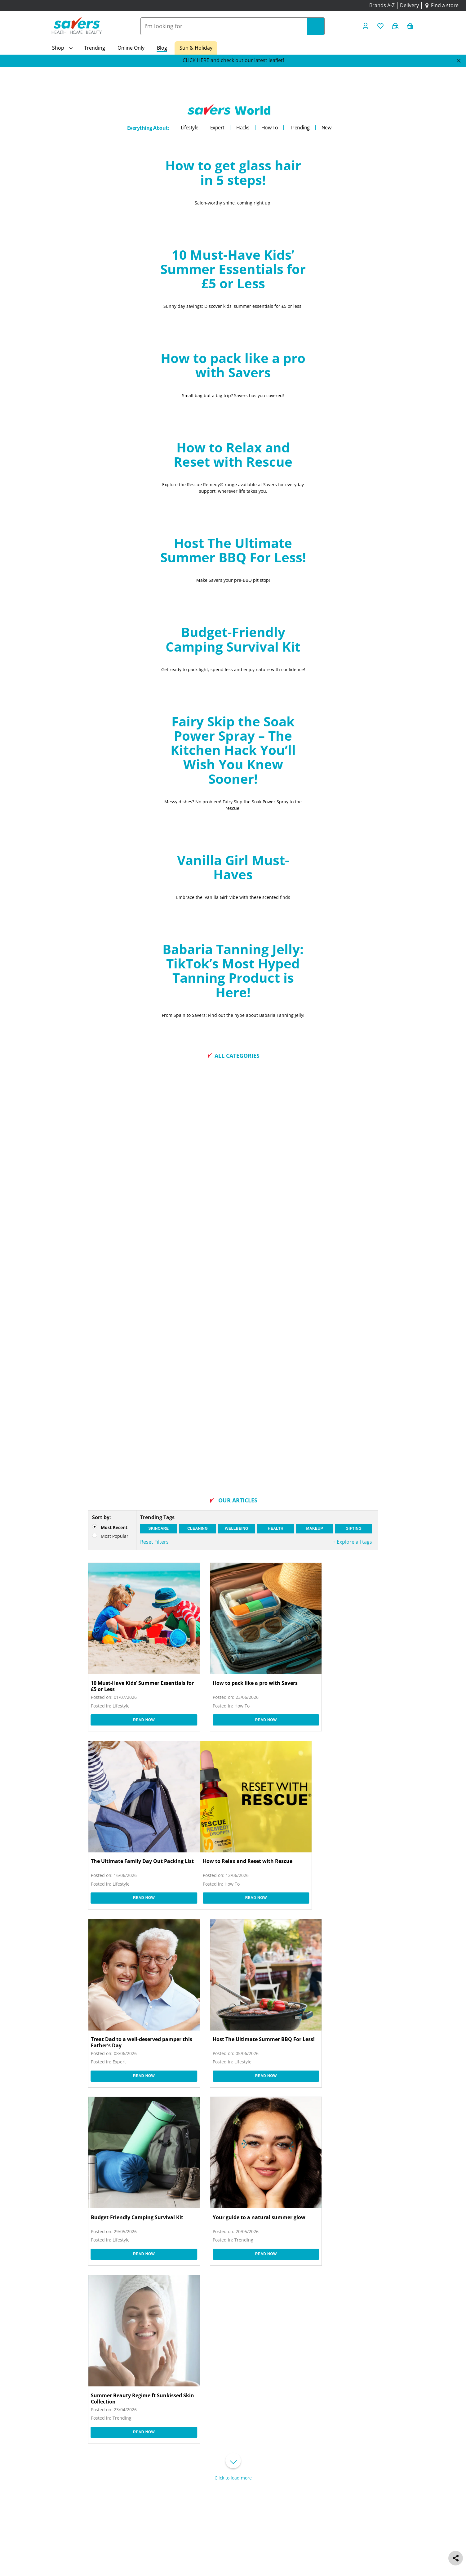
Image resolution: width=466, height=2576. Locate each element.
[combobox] (224, 26)
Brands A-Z (382, 5)
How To (269, 128)
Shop (58, 47)
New (326, 128)
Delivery (409, 5)
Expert (217, 128)
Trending (94, 47)
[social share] (455, 2558)
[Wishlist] (380, 26)
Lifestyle (189, 128)
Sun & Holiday (196, 47)
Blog (162, 47)
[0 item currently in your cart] (410, 26)
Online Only (131, 47)
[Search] (316, 26)
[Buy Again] (395, 26)
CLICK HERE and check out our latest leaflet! (233, 60)
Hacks (243, 128)
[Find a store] (441, 6)
